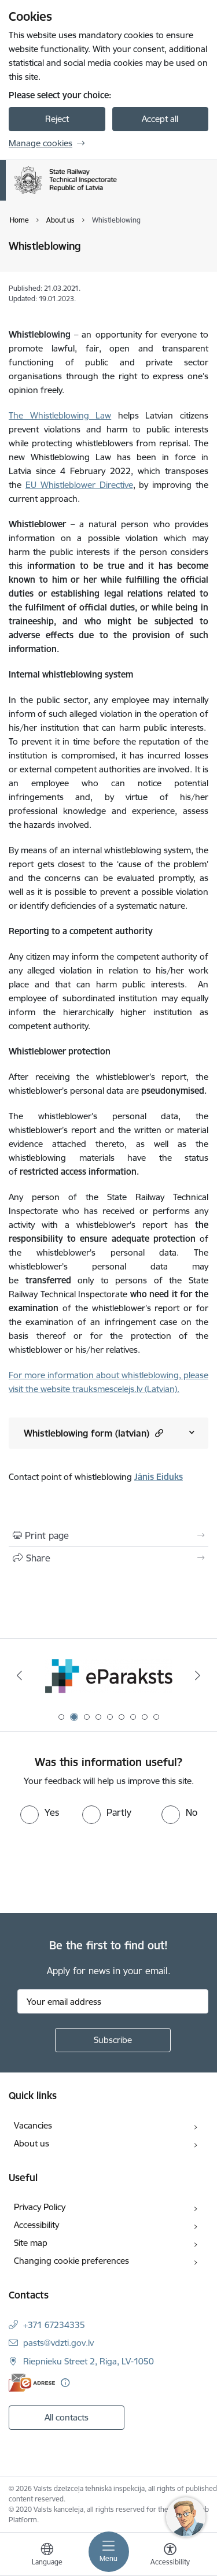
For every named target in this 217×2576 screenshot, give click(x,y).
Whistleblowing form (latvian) (93, 1433)
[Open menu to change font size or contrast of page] (170, 2555)
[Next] (198, 1675)
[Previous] (19, 1675)
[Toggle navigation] (109, 2551)
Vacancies (33, 2125)
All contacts (67, 2417)
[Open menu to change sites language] (47, 2555)
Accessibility (36, 2224)
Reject (57, 118)
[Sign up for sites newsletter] (113, 2040)
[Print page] (108, 1535)
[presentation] (97, 1867)
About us (31, 2143)
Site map (30, 2242)
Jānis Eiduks (158, 1476)
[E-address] (32, 2382)
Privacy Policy (39, 2206)
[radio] (39, 1812)
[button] (157, 1433)
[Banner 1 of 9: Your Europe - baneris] (108, 1675)
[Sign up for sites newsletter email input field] (112, 2001)
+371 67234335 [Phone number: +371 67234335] (54, 2324)
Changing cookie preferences (71, 2260)
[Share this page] (108, 1558)
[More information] (65, 2382)
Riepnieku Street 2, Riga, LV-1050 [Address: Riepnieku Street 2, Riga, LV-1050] (88, 2361)
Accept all (160, 118)
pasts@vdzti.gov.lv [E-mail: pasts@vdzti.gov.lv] (58, 2342)
